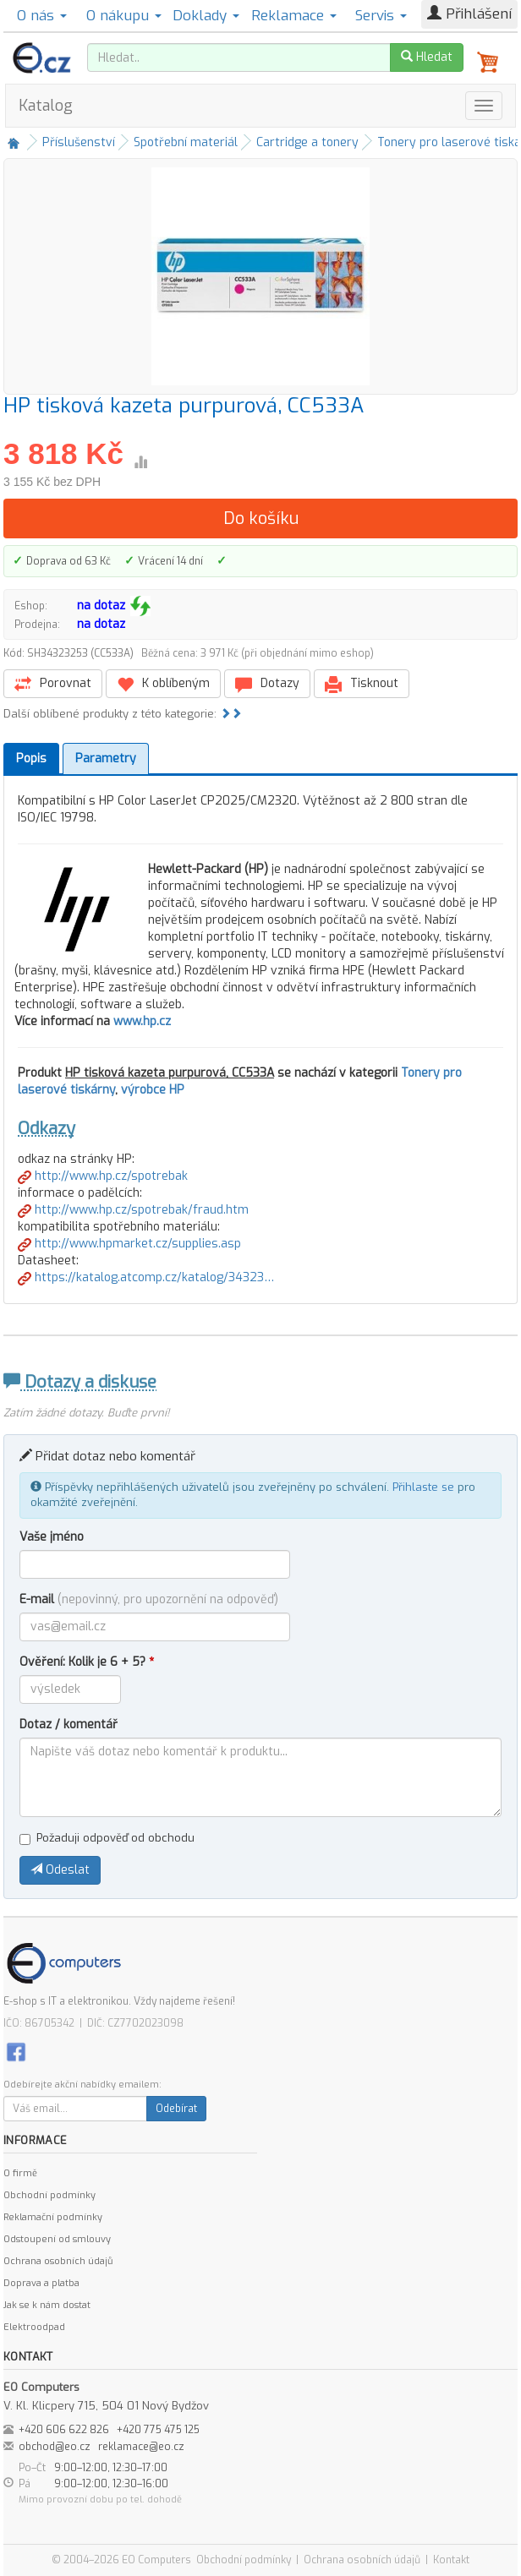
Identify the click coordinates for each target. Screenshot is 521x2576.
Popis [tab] (31, 758)
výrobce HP (152, 1090)
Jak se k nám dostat (46, 2305)
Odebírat (176, 2108)
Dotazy (267, 684)
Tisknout (361, 684)
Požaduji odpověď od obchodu (107, 1838)
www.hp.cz (142, 1021)
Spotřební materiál (186, 142)
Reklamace (294, 15)
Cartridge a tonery (307, 142)
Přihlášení (469, 14)
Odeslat (60, 1870)
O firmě (20, 2173)
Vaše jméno (51, 1537)
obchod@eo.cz (54, 2446)
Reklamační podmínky (52, 2217)
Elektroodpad (34, 2327)
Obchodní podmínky (49, 2195)
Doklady (206, 15)
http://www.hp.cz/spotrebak (103, 1176)
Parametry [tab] (105, 758)
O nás (42, 15)
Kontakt (451, 2560)
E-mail (148, 1599)
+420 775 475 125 (158, 2430)
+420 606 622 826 (64, 2430)
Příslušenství (78, 142)
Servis (381, 15)
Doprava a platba (41, 2283)
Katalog (46, 106)
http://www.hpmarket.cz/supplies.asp (129, 1244)
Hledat (426, 57)
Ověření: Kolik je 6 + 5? (86, 1662)
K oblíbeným (163, 684)
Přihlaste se (423, 1487)
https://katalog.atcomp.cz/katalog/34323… (146, 1277)
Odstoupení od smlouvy (57, 2239)
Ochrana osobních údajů (57, 2261)
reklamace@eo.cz (141, 2446)
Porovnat (52, 684)
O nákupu (124, 15)
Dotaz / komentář (68, 1724)
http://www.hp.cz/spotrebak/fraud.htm (133, 1210)
